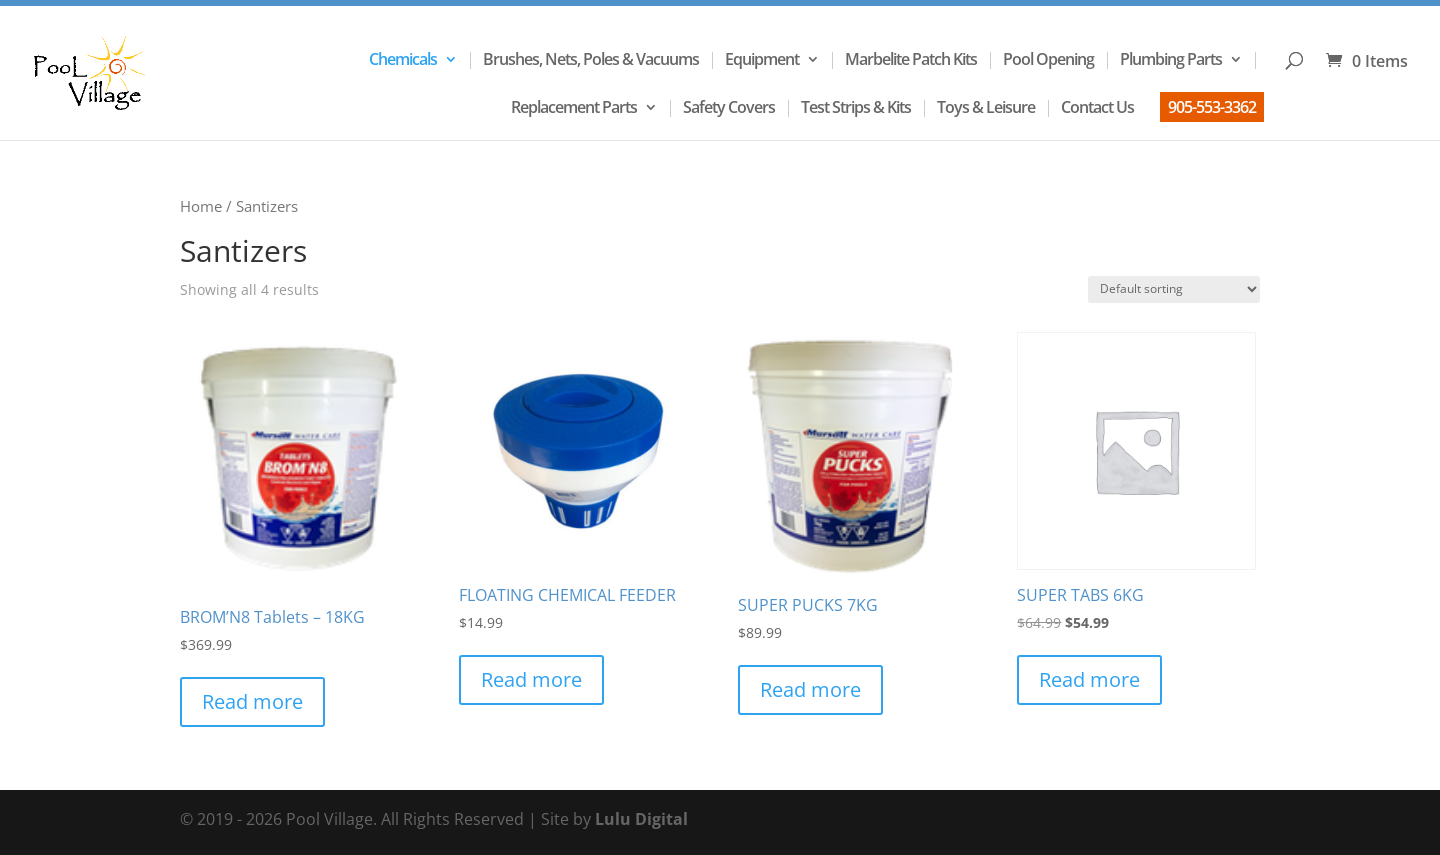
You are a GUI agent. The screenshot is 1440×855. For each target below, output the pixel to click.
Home (201, 206)
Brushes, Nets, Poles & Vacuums (591, 61)
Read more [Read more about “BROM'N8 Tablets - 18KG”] (252, 701)
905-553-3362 (1212, 107)
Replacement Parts (574, 109)
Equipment (762, 61)
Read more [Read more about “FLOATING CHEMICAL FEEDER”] (531, 679)
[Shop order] (1174, 289)
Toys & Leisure (986, 109)
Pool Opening (1048, 61)
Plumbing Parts (1171, 61)
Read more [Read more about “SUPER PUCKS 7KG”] (810, 689)
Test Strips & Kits (856, 109)
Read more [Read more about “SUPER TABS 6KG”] (1089, 679)
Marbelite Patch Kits (911, 61)
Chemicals (403, 61)
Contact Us (1097, 109)
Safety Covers (729, 109)
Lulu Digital (641, 819)
